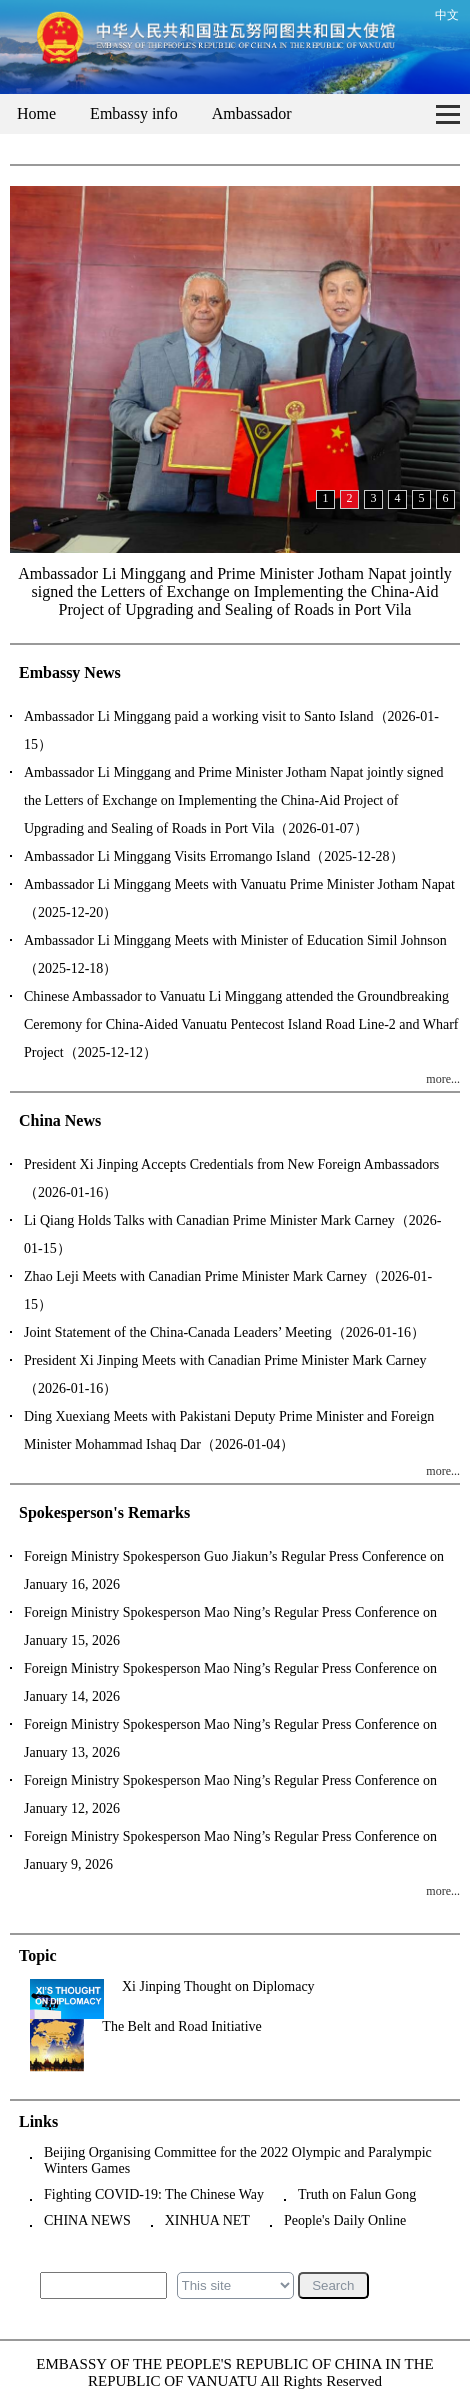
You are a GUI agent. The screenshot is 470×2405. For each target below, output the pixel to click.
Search (333, 2285)
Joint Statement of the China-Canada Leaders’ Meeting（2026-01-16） (224, 1332)
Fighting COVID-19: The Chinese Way (154, 2194)
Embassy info (134, 113)
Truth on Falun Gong (357, 2194)
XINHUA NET (207, 2220)
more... (443, 1079)
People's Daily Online (345, 2220)
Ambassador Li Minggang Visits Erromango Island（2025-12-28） (214, 856)
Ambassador (252, 113)
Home (36, 113)
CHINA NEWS (87, 2220)
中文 (447, 15)
